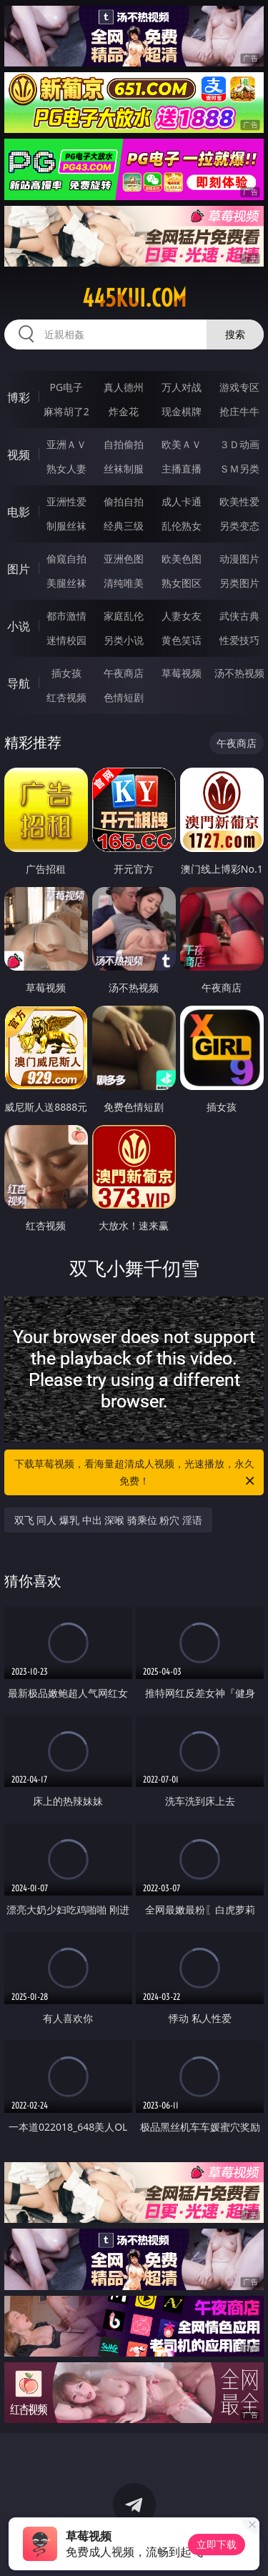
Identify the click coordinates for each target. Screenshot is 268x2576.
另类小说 (124, 640)
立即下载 (217, 2544)
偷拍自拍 (124, 501)
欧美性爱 (239, 501)
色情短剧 (124, 697)
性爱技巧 (239, 640)
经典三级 (124, 525)
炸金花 (124, 411)
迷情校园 (66, 640)
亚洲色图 (124, 558)
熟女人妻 (66, 468)
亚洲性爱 (66, 501)
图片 (18, 569)
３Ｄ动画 (239, 444)
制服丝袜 (66, 525)
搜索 (235, 334)
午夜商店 (124, 673)
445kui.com (134, 298)
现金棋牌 (182, 411)
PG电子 (66, 387)
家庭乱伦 (124, 616)
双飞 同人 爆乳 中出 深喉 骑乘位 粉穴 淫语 (108, 1520)
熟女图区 (182, 583)
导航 (18, 683)
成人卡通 (182, 501)
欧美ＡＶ (182, 444)
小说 (18, 626)
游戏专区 (239, 387)
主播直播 (182, 468)
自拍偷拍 (124, 444)
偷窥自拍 (66, 558)
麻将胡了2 (66, 411)
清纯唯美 (124, 583)
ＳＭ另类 (239, 468)
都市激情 (66, 616)
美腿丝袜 (66, 583)
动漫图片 (239, 558)
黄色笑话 (182, 640)
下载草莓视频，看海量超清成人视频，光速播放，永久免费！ (135, 1473)
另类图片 (239, 583)
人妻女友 (182, 616)
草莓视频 (182, 673)
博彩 (18, 397)
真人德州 (124, 387)
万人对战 (182, 387)
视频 (18, 454)
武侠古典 (239, 616)
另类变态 (239, 525)
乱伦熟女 (182, 525)
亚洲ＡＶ (66, 444)
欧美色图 (182, 558)
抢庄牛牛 (239, 411)
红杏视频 (66, 697)
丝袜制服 (124, 468)
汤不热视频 (239, 673)
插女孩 (66, 673)
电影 (18, 512)
